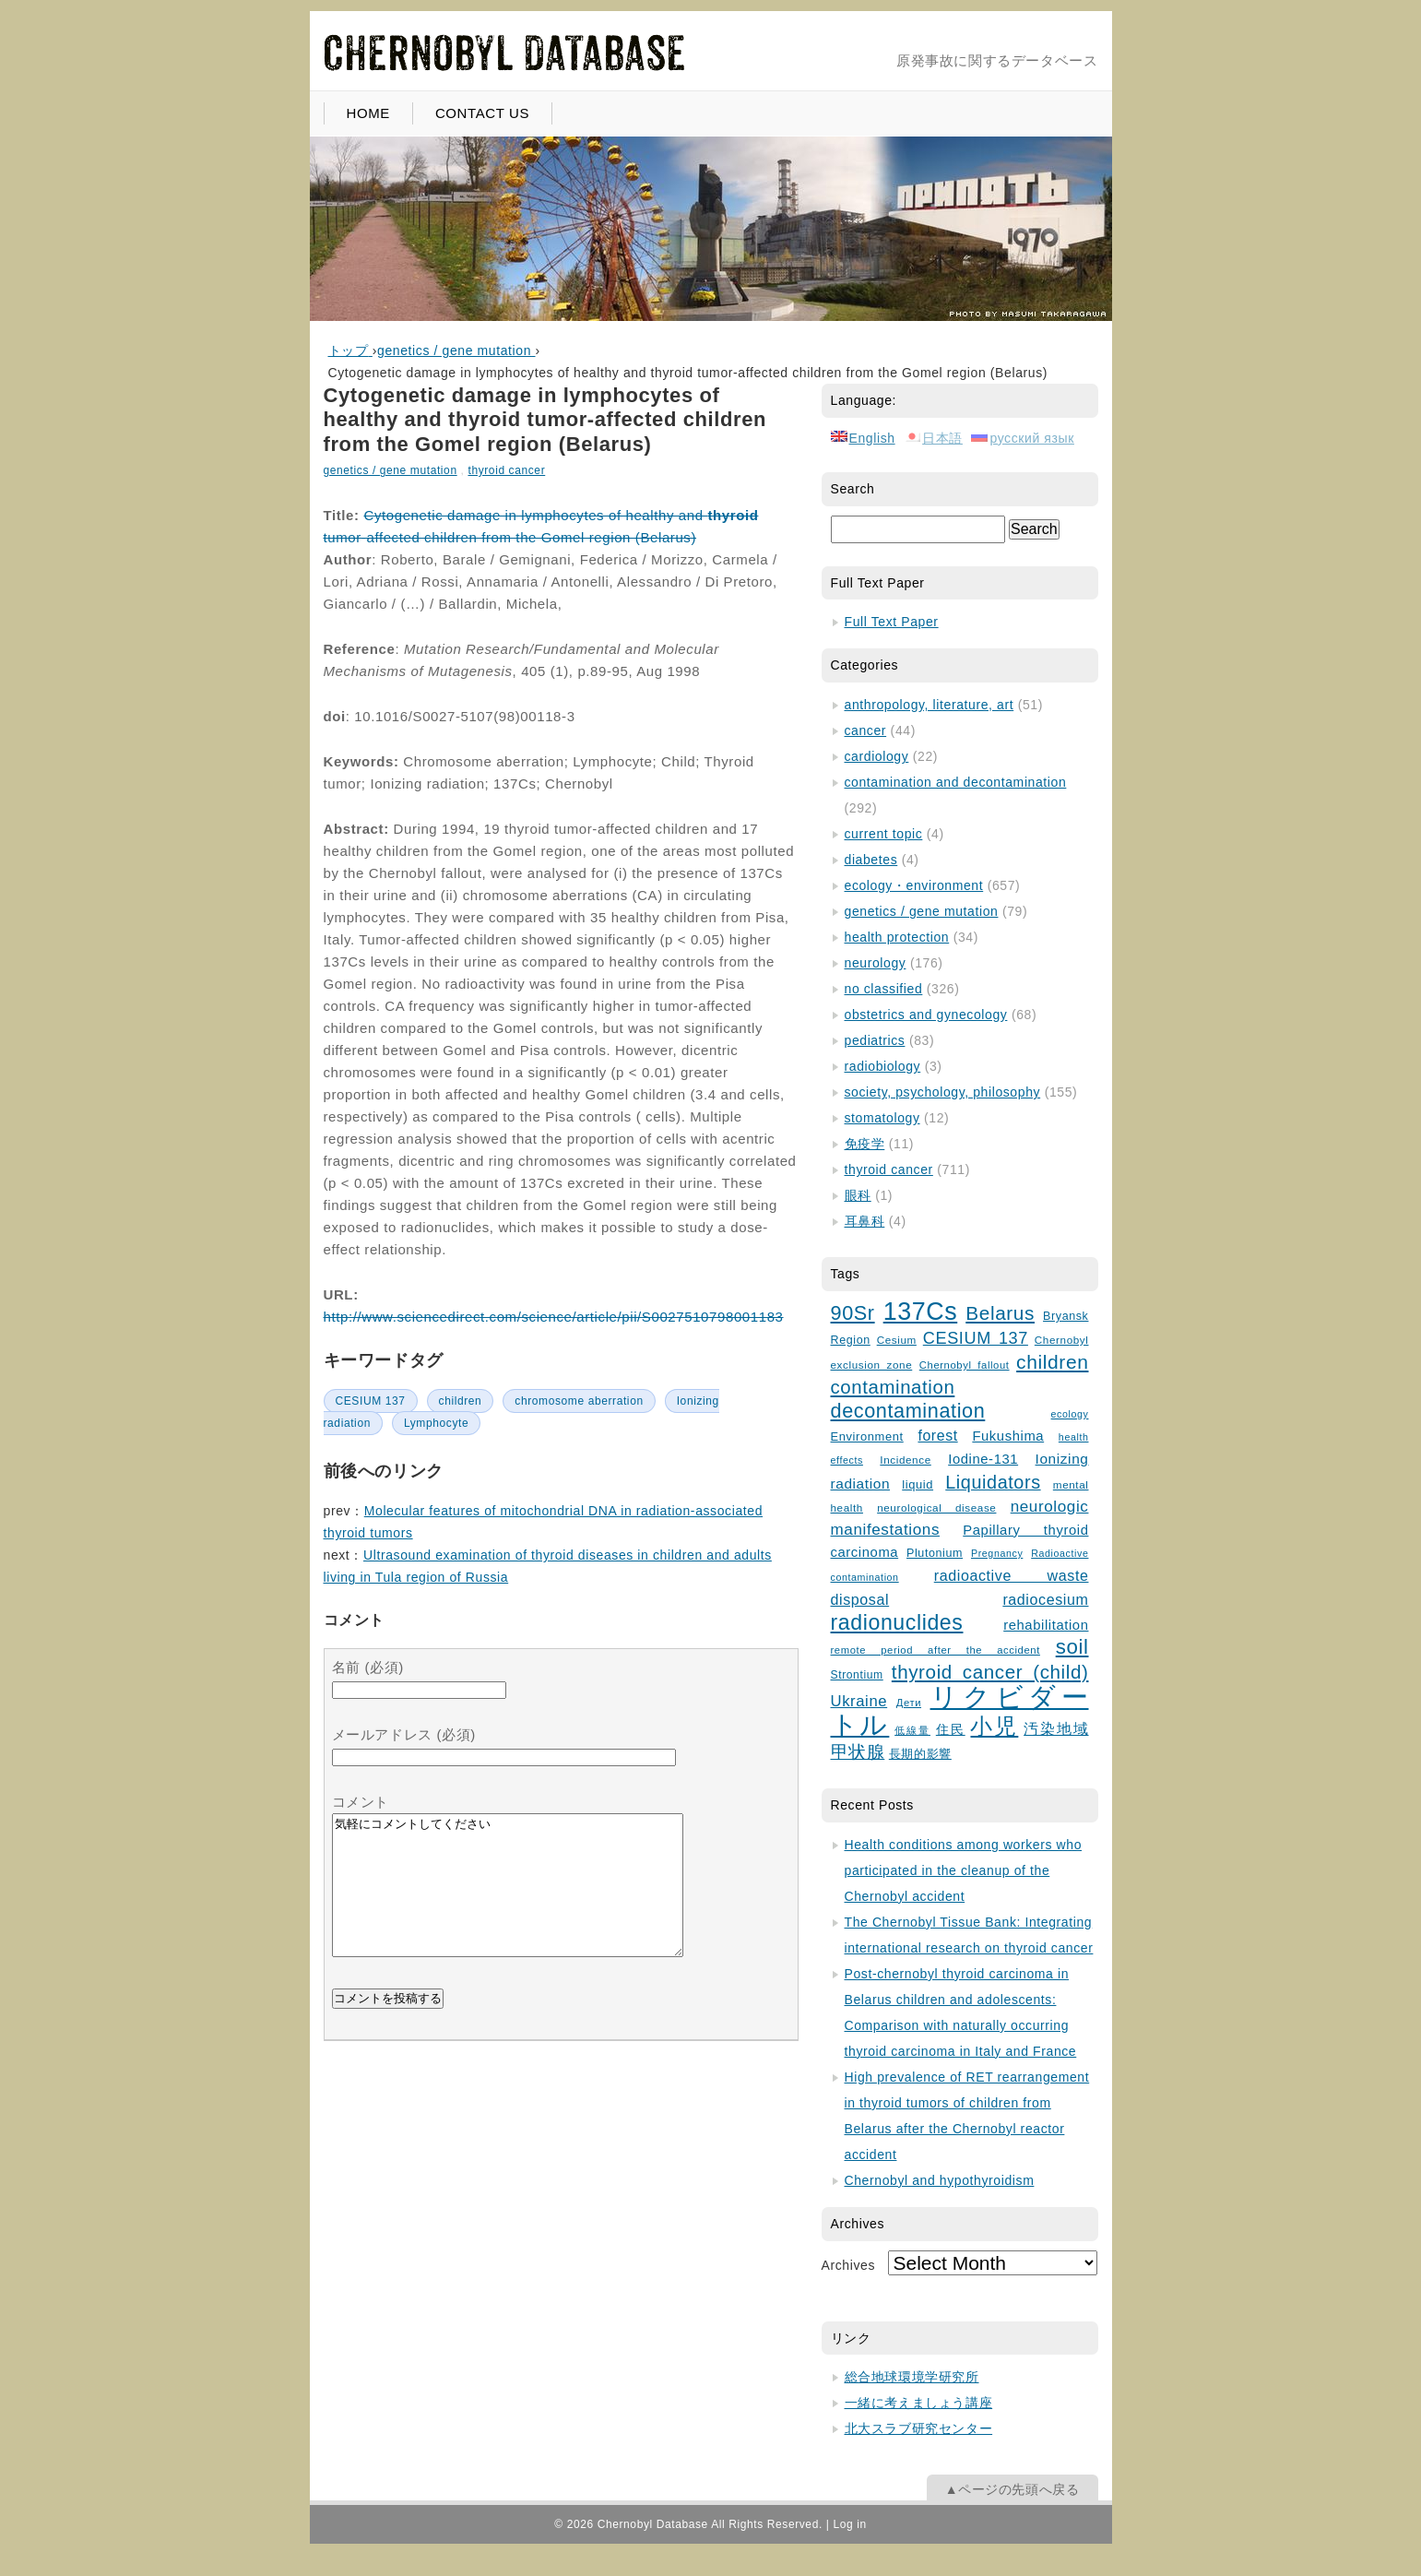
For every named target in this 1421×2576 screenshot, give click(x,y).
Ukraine (859, 1701)
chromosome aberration (579, 1401)
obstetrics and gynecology (926, 1014)
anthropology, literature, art (929, 704)
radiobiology (883, 1066)
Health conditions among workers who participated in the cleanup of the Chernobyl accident (964, 1870)
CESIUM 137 (371, 1401)
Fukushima (1008, 1436)
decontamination (908, 1410)
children (460, 1401)
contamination (893, 1387)
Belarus (1000, 1313)
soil (1072, 1646)
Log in (849, 2524)
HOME (368, 113)
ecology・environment (914, 885)
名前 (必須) (368, 1667)
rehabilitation (1045, 1625)
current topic (884, 833)
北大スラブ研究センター (919, 2428)
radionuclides (897, 1622)
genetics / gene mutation (390, 470)
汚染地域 (1056, 1729)
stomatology (882, 1117)
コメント (360, 1802)
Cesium (897, 1340)
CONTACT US (482, 113)
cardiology (877, 756)
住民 (950, 1730)
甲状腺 (858, 1752)
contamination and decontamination (956, 782)
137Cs (920, 1311)
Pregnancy (997, 1553)
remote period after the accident (935, 1650)
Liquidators (992, 1482)
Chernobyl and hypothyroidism (940, 2180)
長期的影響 (920, 1754)
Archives (848, 2265)
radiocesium (1045, 1599)
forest (937, 1435)
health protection (897, 937)
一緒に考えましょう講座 (919, 2402)
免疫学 (865, 1143)
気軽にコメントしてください (507, 1899)
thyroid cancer (506, 470)
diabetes (871, 859)
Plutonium (934, 1553)
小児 (994, 1727)
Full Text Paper (892, 621)
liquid (917, 1484)
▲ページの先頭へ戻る (1012, 2489)
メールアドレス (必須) (404, 1734)
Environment (867, 1436)
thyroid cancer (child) (990, 1671)
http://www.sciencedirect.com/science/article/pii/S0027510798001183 (554, 1316)
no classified (884, 988)
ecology (1070, 1413)
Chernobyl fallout (964, 1365)
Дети (908, 1702)
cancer (866, 730)
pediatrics (875, 1040)
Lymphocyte (436, 1423)
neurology (875, 963)
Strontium (857, 1674)
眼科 (858, 1195)
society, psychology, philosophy (943, 1092)
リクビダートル (960, 1710)
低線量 (912, 1730)
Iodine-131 (983, 1459)
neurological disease (936, 1508)
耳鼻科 (865, 1221)
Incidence (905, 1460)
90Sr (853, 1312)
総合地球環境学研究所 (912, 2376)
